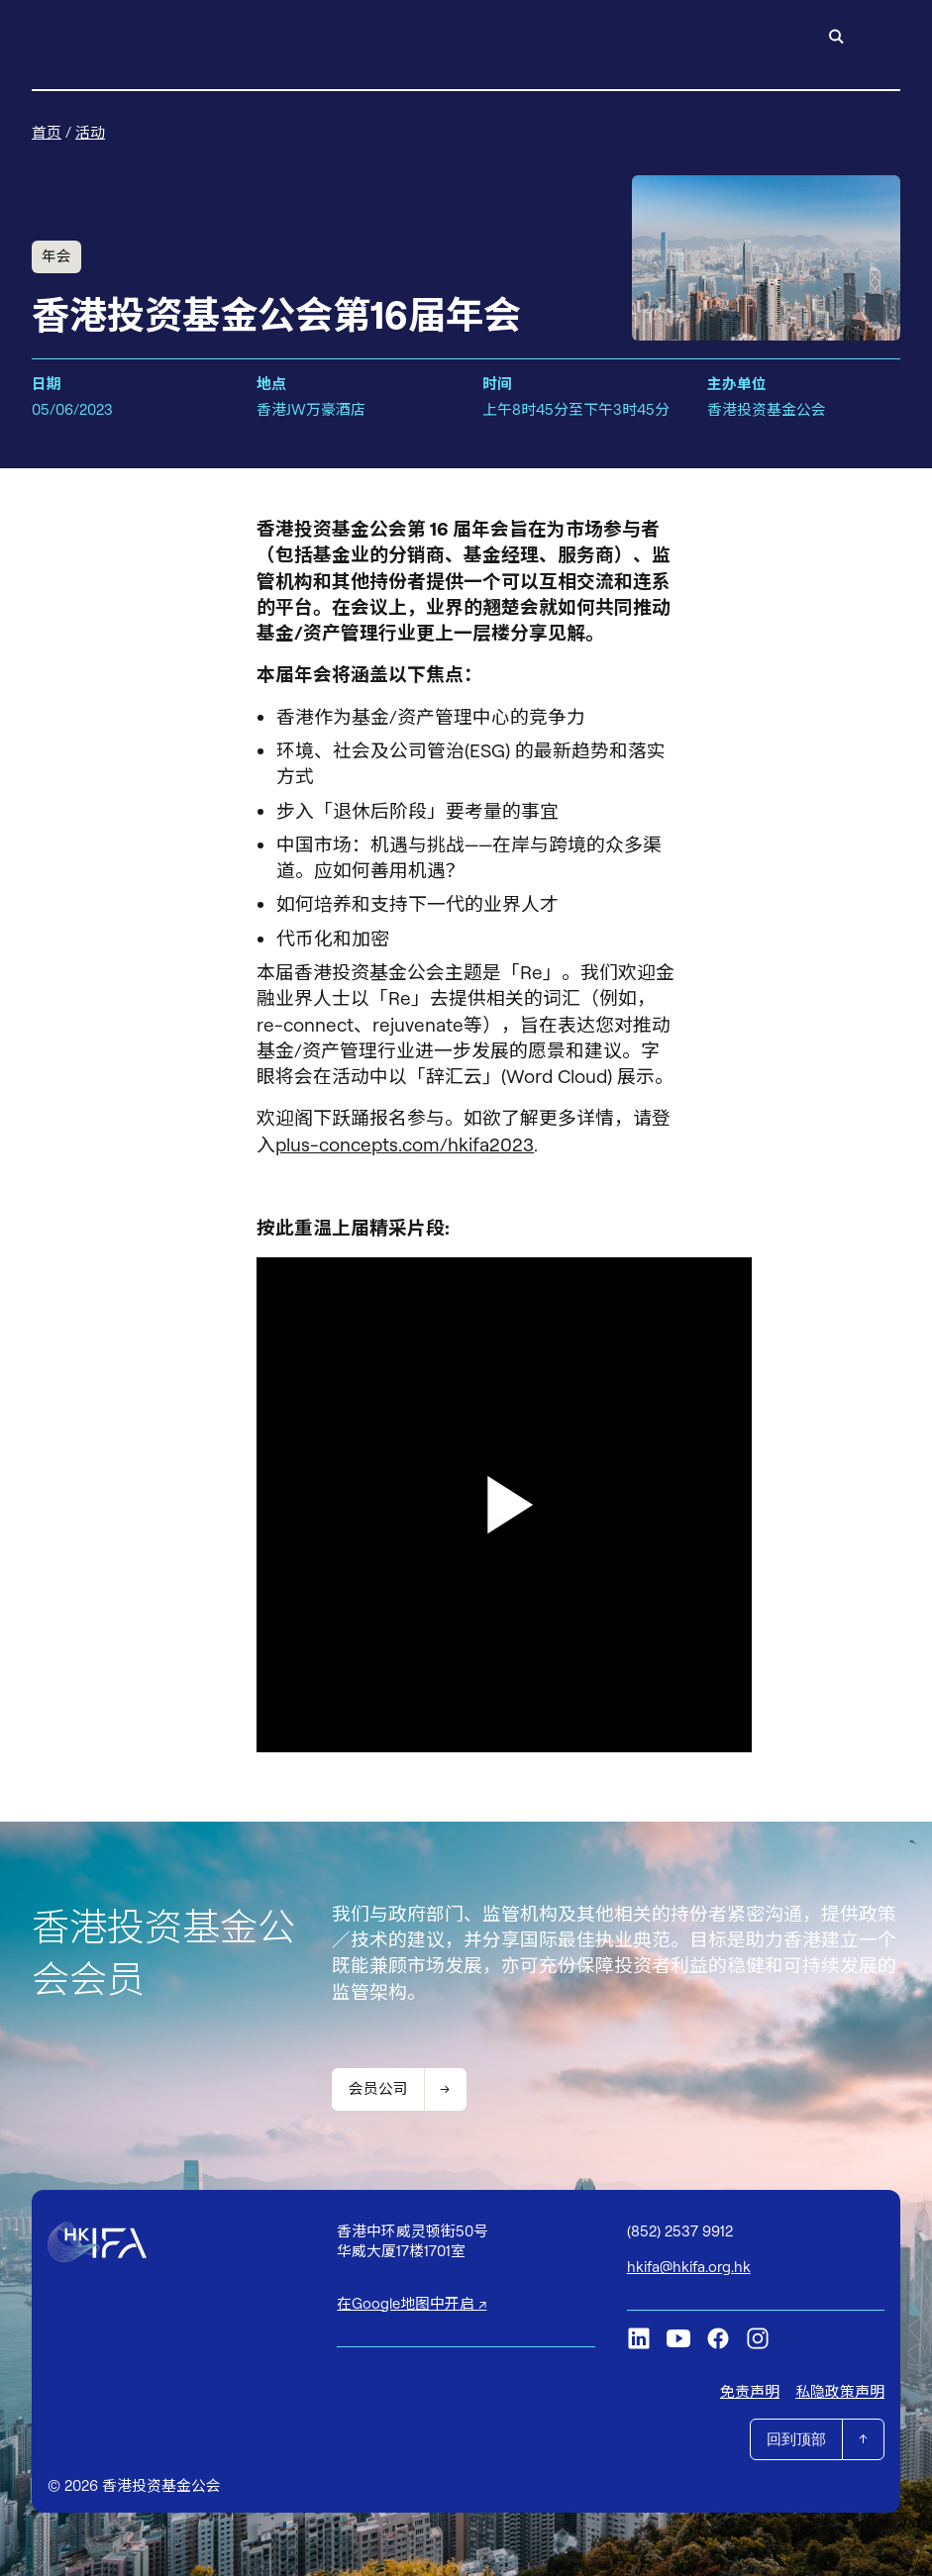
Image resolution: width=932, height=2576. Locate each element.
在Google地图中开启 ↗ (411, 2303)
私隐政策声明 (839, 2391)
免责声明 (749, 2391)
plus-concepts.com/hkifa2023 (404, 1144)
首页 (46, 132)
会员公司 (378, 2088)
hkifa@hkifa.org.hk (689, 2266)
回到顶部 (796, 2438)
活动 (90, 132)
